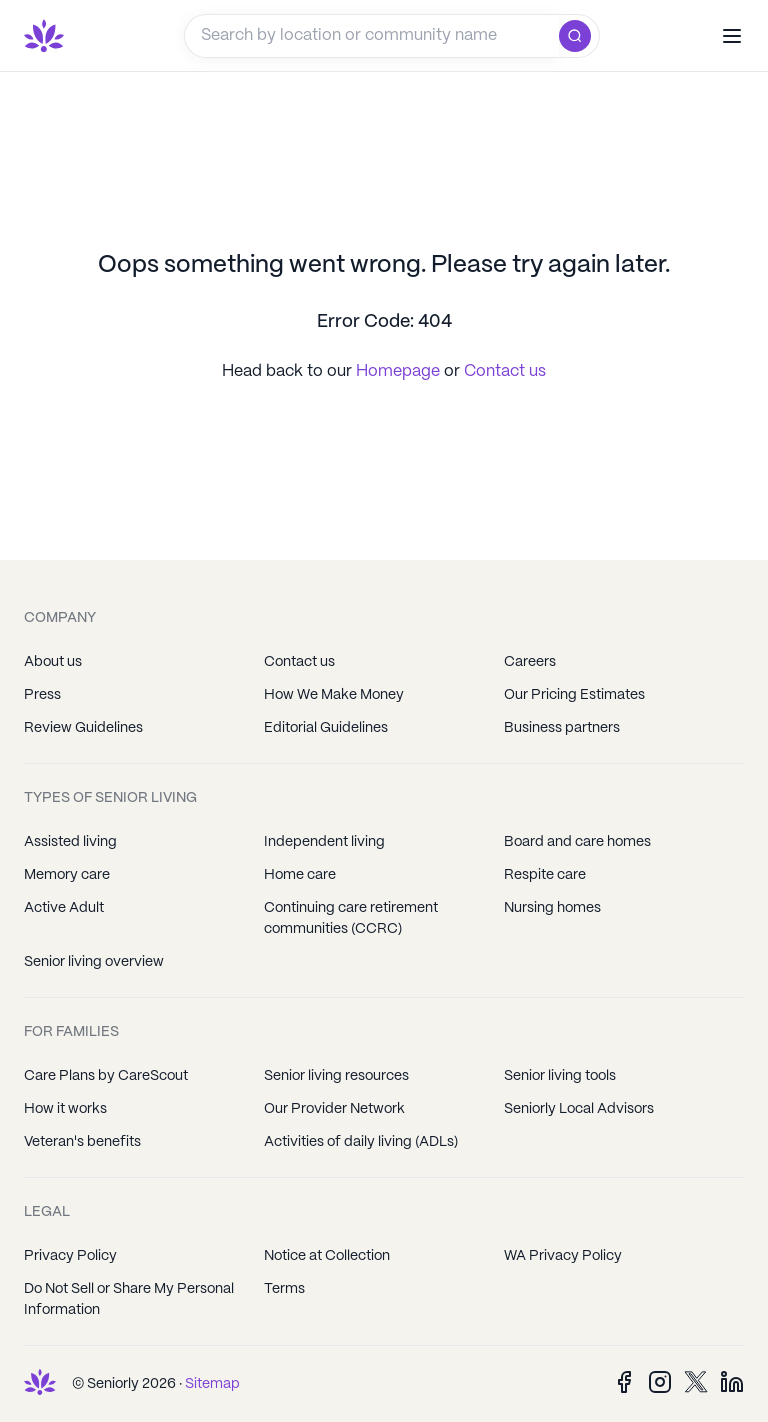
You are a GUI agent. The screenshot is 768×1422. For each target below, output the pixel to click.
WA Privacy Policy (563, 1256)
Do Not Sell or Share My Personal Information (129, 1299)
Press (42, 695)
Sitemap (212, 1384)
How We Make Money (334, 695)
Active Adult (64, 908)
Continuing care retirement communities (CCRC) (351, 918)
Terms (284, 1289)
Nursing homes (552, 908)
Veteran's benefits (82, 1142)
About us (53, 662)
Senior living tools (560, 1076)
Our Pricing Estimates (574, 695)
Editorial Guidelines (326, 728)
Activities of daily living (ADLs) (361, 1142)
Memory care (67, 875)
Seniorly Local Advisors (579, 1109)
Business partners (562, 728)
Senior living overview (94, 962)
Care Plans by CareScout (106, 1076)
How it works (65, 1109)
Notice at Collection (327, 1256)
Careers (530, 662)
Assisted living (70, 842)
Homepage (400, 371)
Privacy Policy (70, 1256)
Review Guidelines (83, 728)
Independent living (324, 842)
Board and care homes (577, 842)
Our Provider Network (334, 1109)
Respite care (545, 875)
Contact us (505, 371)
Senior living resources (336, 1076)
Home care (300, 875)
